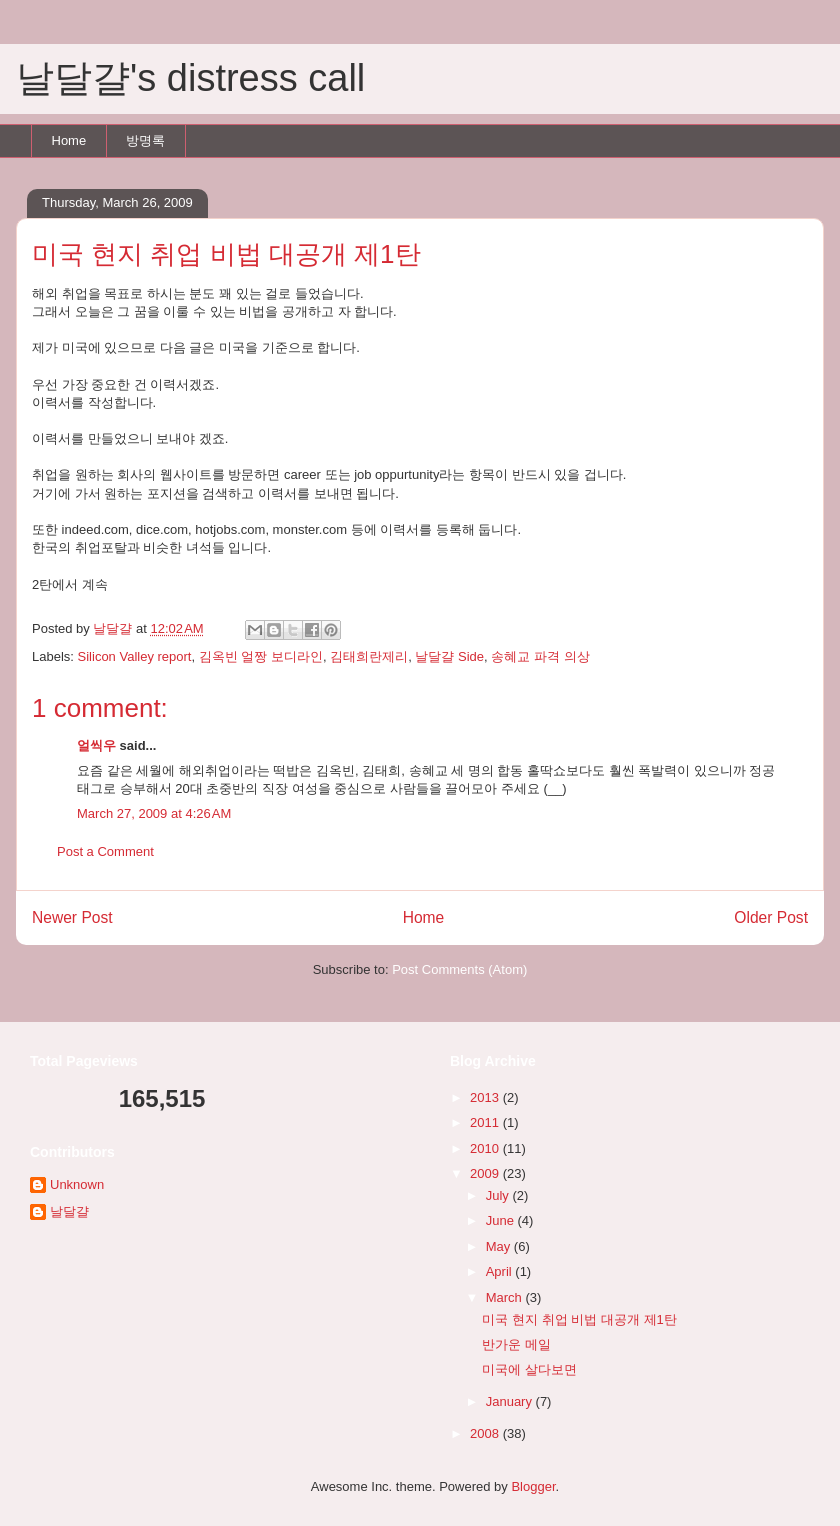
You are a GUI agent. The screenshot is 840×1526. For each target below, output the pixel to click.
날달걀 (69, 1211)
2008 (486, 1433)
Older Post (771, 917)
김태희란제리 (369, 656)
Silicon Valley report (135, 656)
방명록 (145, 140)
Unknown (77, 1184)
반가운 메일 (516, 1344)
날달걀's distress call (190, 78)
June (502, 1220)
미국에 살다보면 (529, 1369)
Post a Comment (105, 851)
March (506, 1297)
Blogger (533, 1486)
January (511, 1401)
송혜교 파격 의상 (540, 656)
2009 (486, 1173)
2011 (486, 1122)
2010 (486, 1148)
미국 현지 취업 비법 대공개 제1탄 (579, 1319)
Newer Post (72, 917)
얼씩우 (96, 745)
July (499, 1195)
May (500, 1246)
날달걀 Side (449, 656)
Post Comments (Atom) (459, 969)
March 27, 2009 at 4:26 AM (154, 813)
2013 (486, 1097)
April (501, 1271)
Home (69, 140)
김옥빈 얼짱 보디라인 (261, 656)
